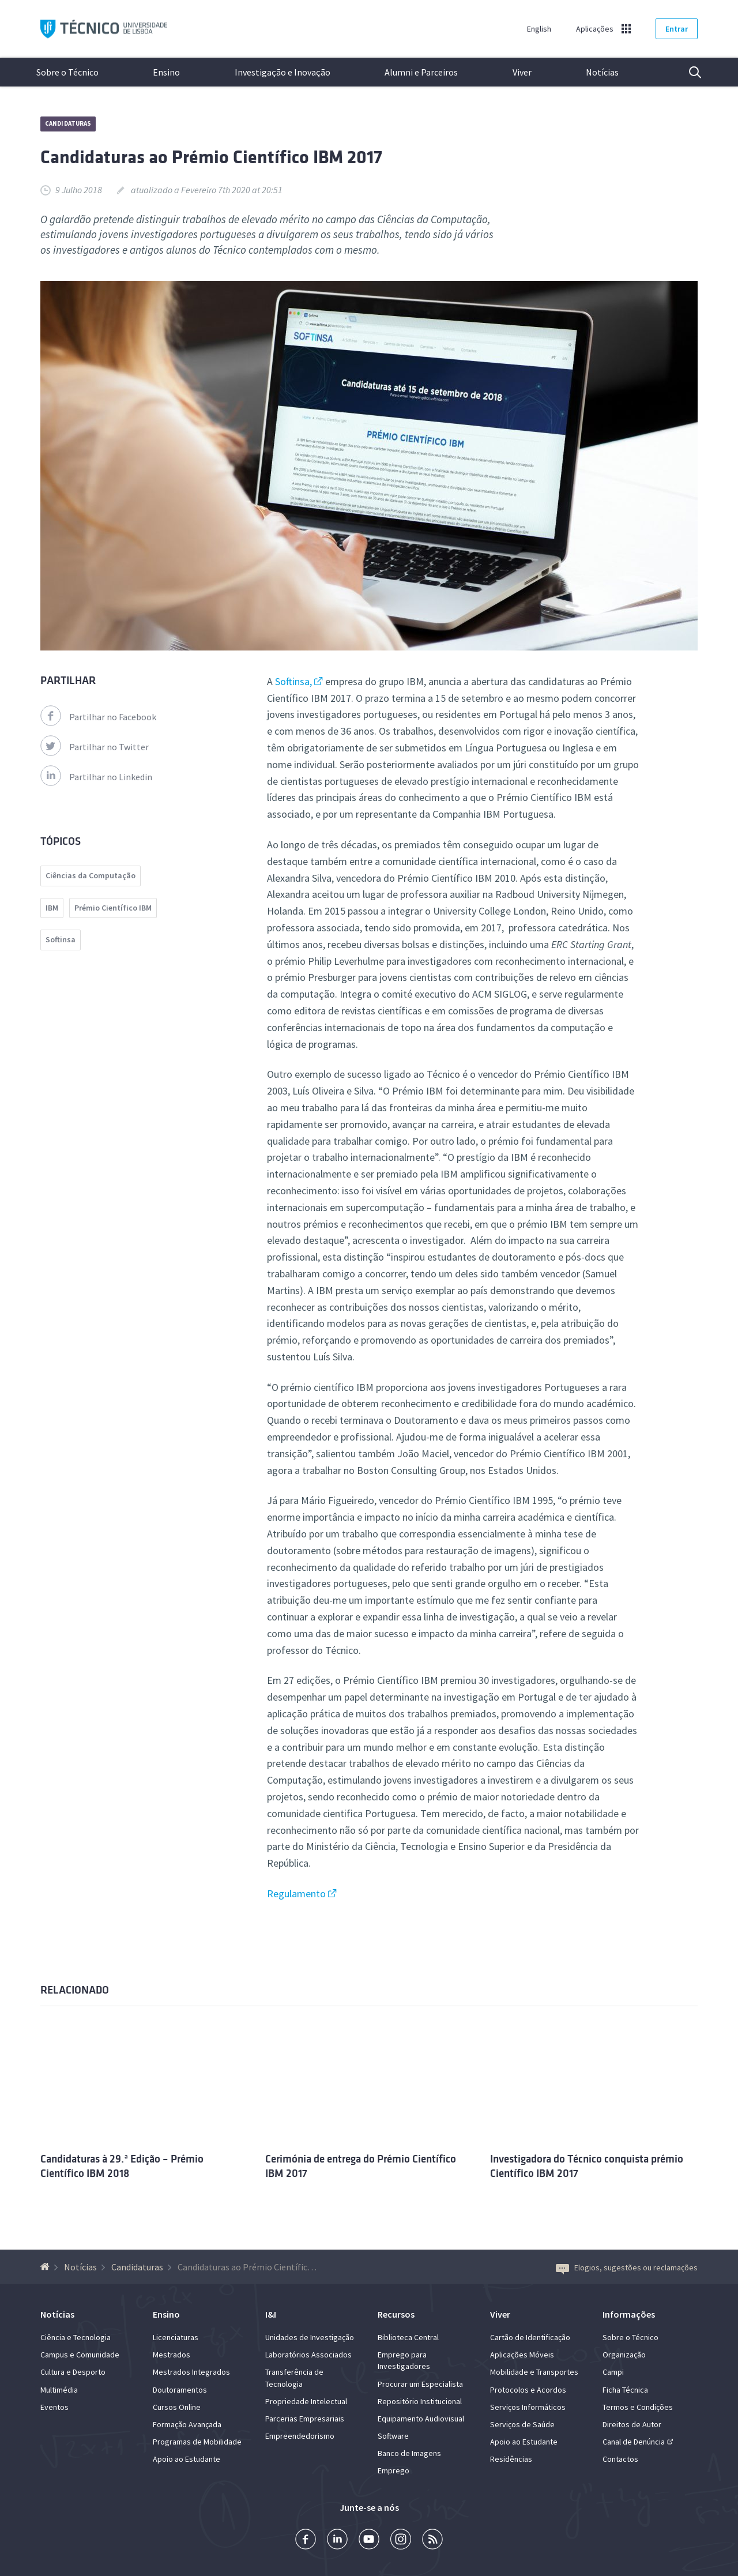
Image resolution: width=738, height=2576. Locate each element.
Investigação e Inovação (282, 72)
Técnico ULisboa (103, 29)
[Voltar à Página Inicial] (46, 2267)
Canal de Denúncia (634, 2441)
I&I (270, 2314)
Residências (511, 2459)
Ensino (166, 72)
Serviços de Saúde (522, 2424)
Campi (613, 2372)
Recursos (396, 2314)
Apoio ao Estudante (186, 2459)
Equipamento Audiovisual (421, 2418)
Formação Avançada (187, 2424)
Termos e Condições (638, 2407)
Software (393, 2436)
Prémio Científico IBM (113, 907)
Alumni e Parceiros (421, 72)
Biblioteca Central (408, 2337)
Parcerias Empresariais (304, 2418)
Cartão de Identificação (530, 2337)
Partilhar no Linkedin (96, 776)
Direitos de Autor (632, 2424)
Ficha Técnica (625, 2390)
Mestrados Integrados (191, 2372)
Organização (624, 2354)
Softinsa (61, 939)
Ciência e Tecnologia (75, 2337)
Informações (629, 2314)
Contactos (620, 2459)
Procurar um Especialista (420, 2384)
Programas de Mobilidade (197, 2441)
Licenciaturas (175, 2337)
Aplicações (594, 29)
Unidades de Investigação (309, 2337)
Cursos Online (177, 2407)
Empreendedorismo (299, 2436)
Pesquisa (687, 72)
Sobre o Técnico (67, 72)
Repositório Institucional (420, 2401)
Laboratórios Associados (308, 2354)
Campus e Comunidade (79, 2354)
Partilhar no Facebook (98, 716)
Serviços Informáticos (528, 2407)
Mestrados (171, 2354)
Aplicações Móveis (522, 2354)
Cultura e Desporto (73, 2372)
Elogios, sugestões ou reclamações (627, 2267)
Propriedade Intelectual (306, 2401)
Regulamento (296, 1893)
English (539, 29)
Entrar (676, 29)
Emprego (393, 2470)
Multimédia (59, 2390)
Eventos (54, 2407)
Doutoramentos (180, 2390)
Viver (522, 72)
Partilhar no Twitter (94, 746)
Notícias (602, 72)
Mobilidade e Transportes (534, 2372)
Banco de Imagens (409, 2453)
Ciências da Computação (90, 875)
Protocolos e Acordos (528, 2390)
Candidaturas (68, 123)
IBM (52, 907)
